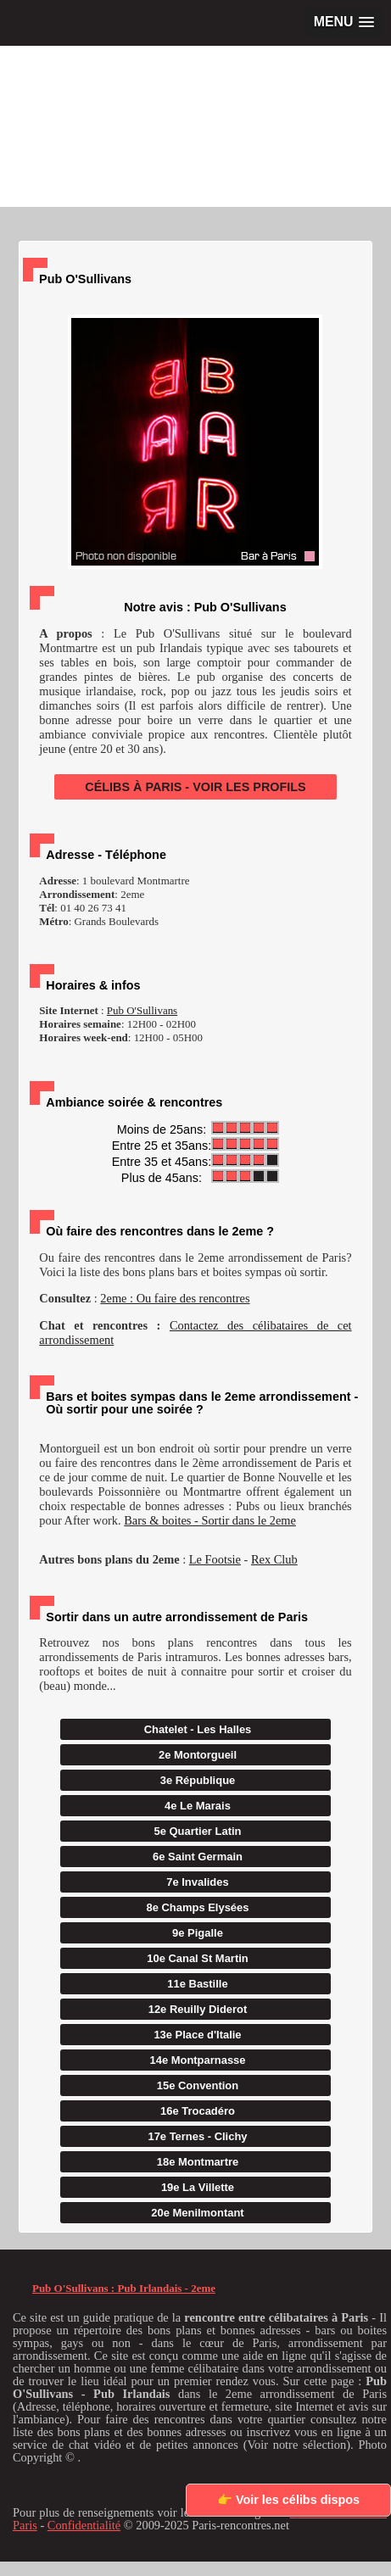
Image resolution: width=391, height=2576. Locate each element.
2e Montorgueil (198, 1754)
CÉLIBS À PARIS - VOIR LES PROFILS (195, 787)
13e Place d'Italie (197, 2034)
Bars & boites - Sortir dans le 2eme (210, 1520)
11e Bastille (197, 1983)
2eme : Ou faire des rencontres (174, 1298)
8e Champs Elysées (198, 1907)
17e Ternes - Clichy (197, 2136)
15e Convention (197, 2085)
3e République (198, 1780)
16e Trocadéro (197, 2111)
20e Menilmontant (197, 2212)
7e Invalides (197, 1882)
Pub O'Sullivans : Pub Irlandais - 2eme (123, 2288)
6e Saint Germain (198, 1856)
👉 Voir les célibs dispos (288, 2499)
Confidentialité (83, 2525)
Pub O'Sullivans (142, 1010)
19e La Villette (197, 2187)
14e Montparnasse (197, 2060)
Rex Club (274, 1559)
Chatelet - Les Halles (198, 1729)
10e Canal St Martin (198, 1958)
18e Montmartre (197, 2161)
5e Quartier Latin (198, 1831)
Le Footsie (215, 1559)
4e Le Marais (198, 1805)
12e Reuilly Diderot (198, 2009)
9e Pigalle (197, 1932)
